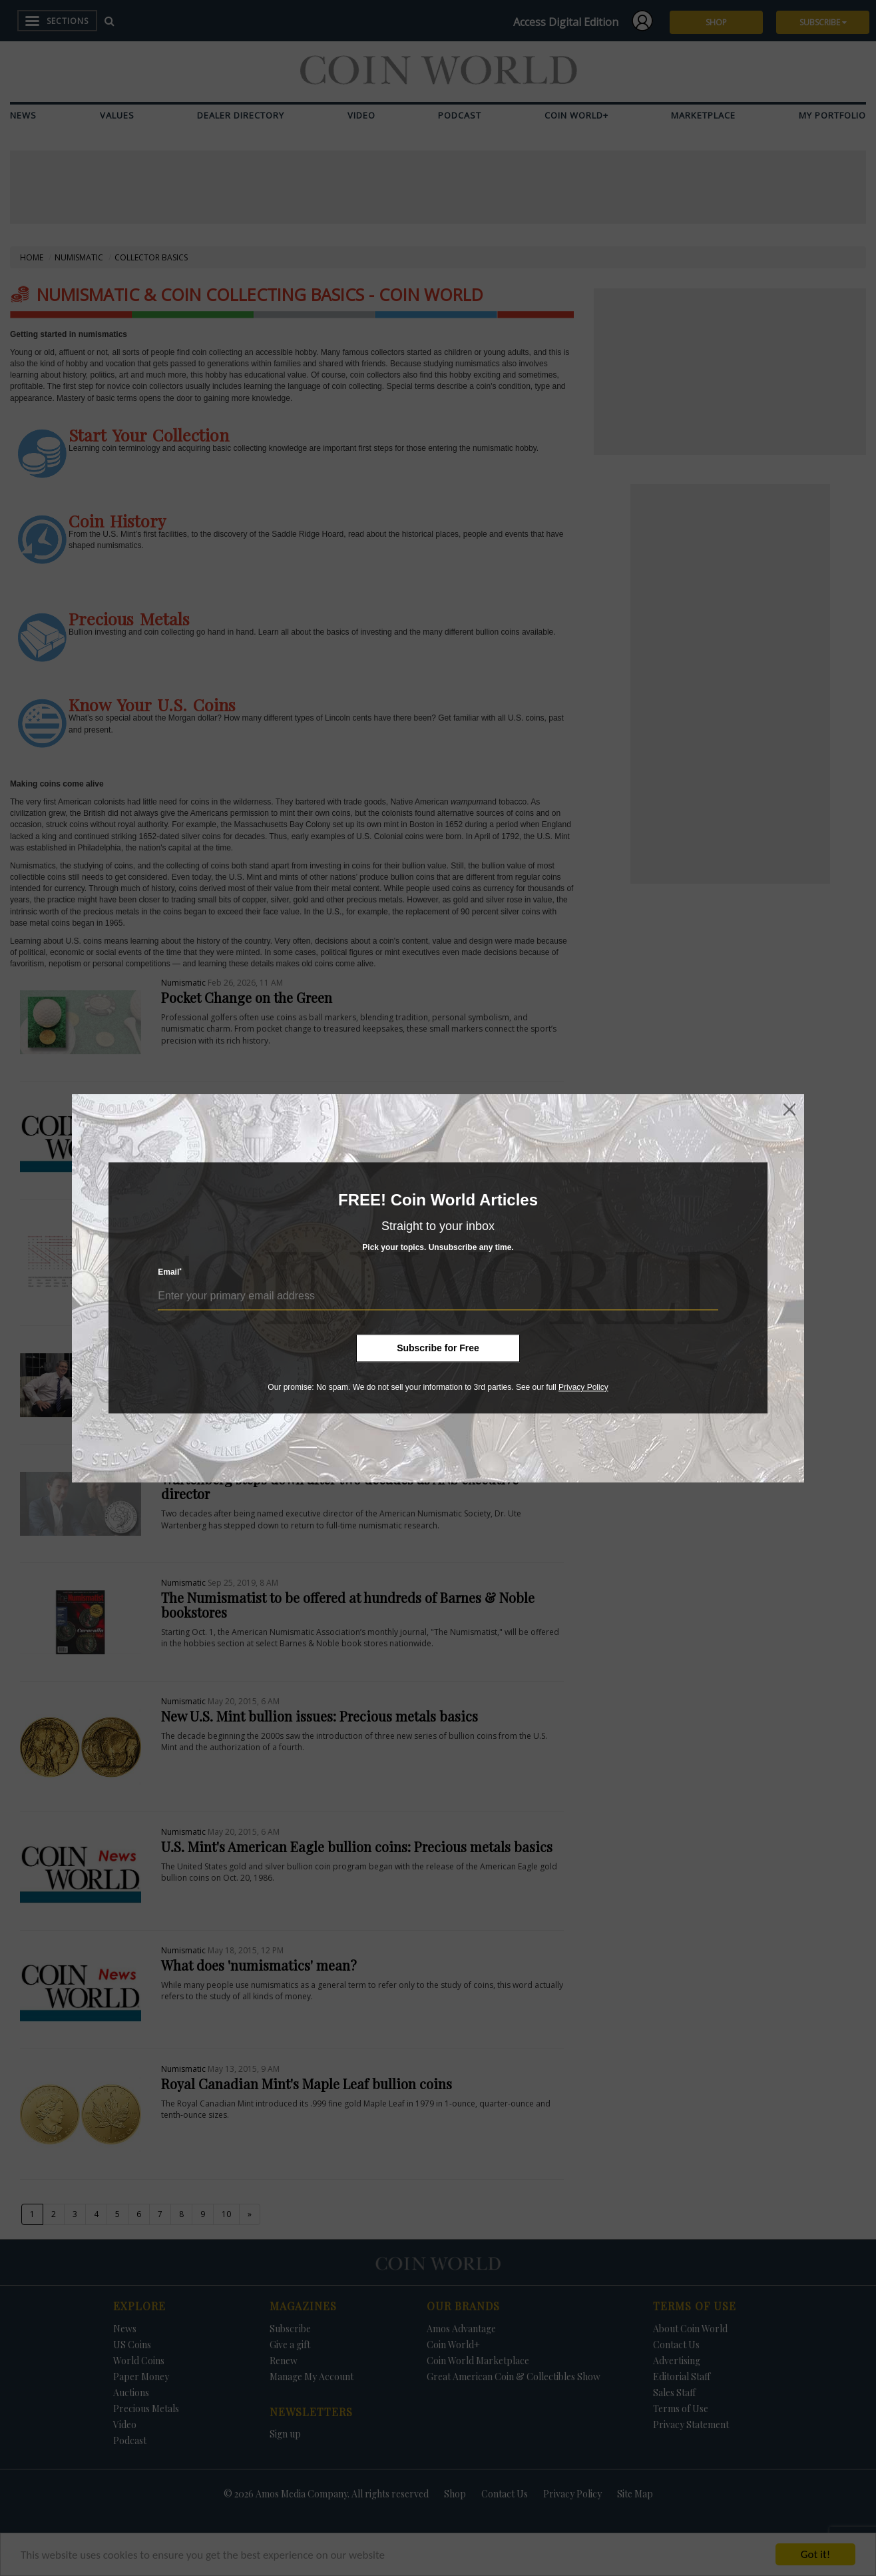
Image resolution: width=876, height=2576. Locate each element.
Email (170, 1272)
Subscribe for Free (438, 1348)
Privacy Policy (583, 1387)
